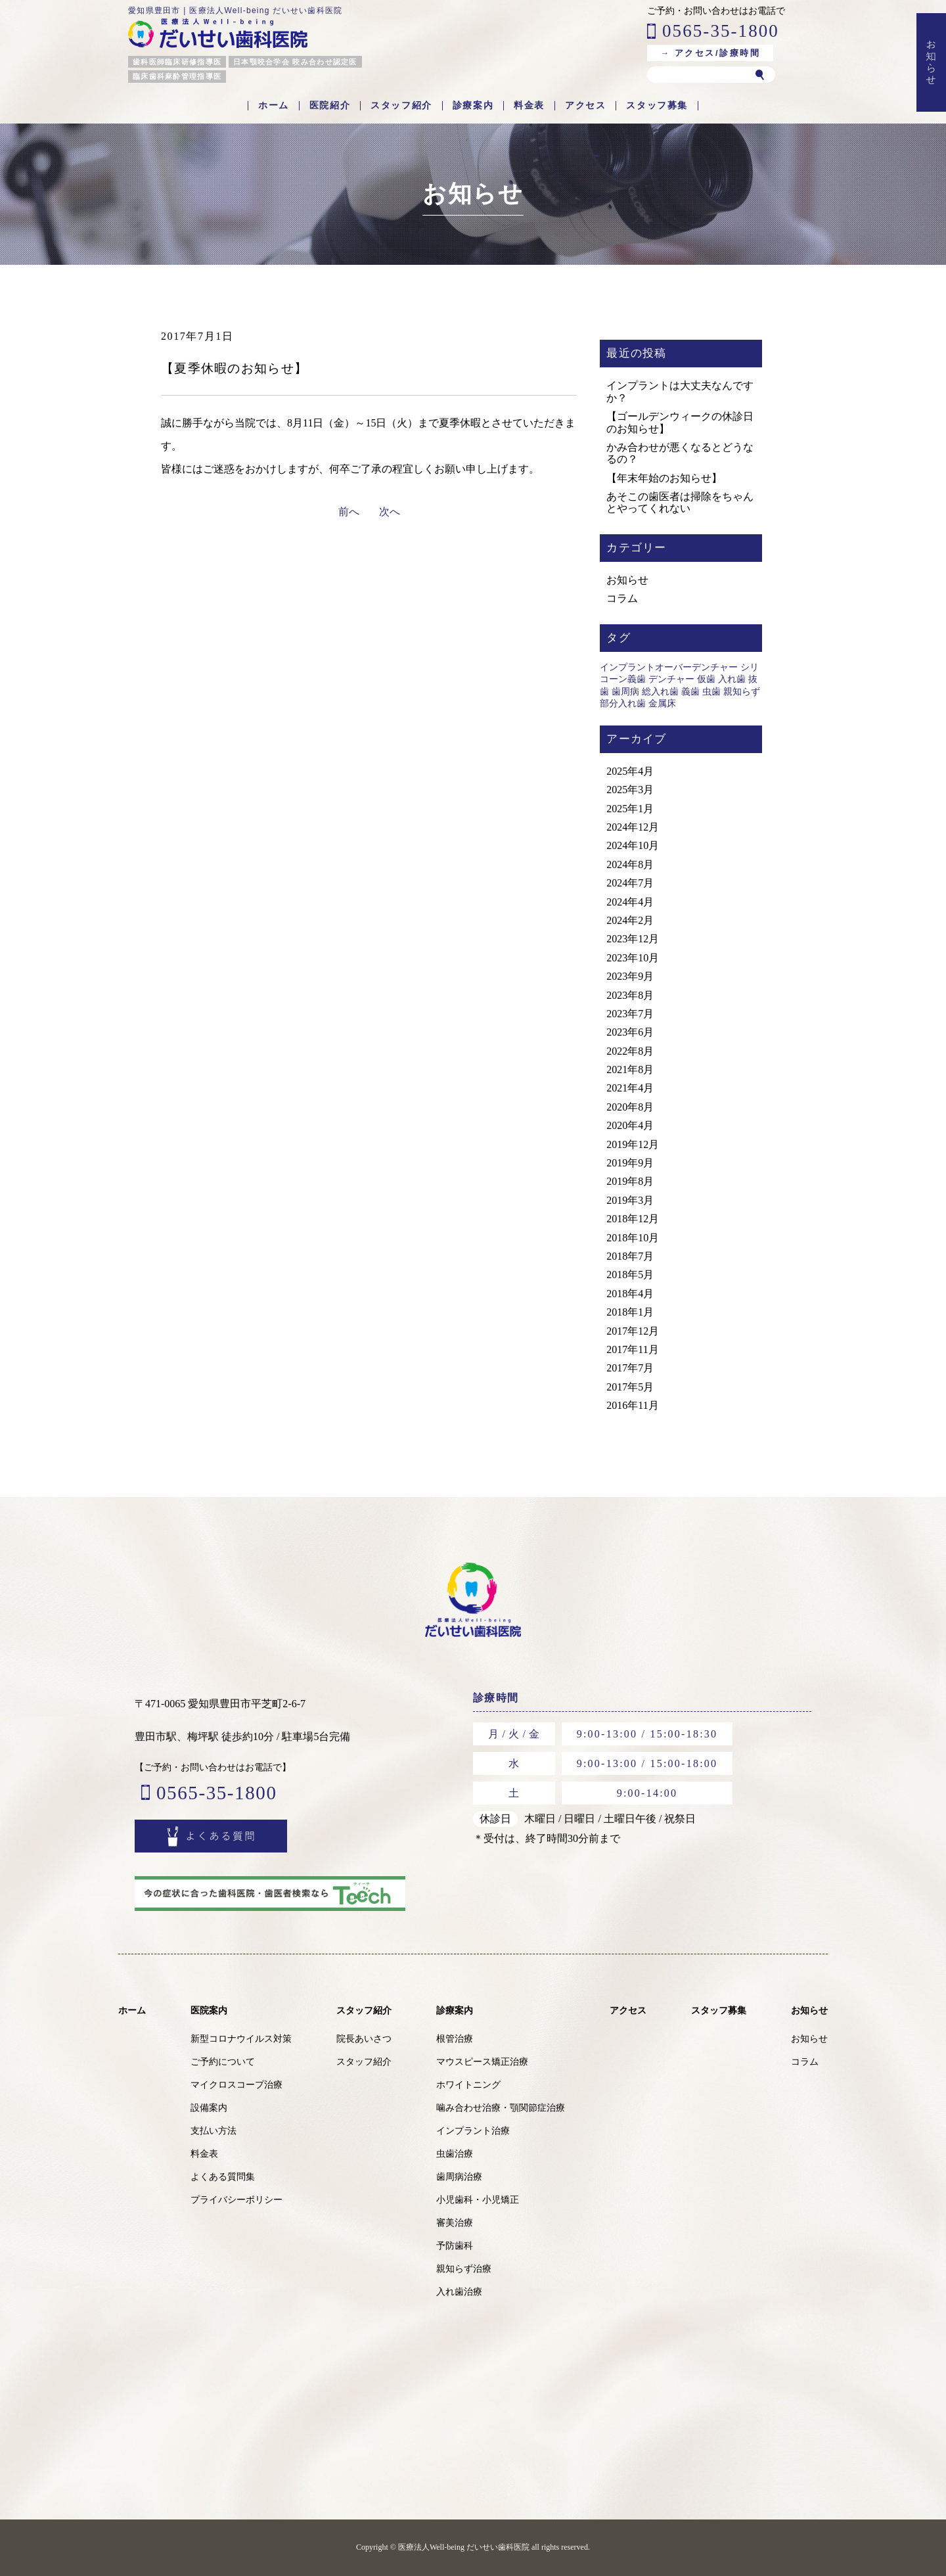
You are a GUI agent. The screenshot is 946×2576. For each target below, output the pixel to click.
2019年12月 (632, 1144)
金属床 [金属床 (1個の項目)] (662, 703)
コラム (622, 598)
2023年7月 (630, 1013)
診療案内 (473, 105)
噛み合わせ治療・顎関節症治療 (500, 2108)
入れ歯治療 (459, 2292)
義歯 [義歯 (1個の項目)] (690, 692)
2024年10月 (632, 845)
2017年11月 (632, 1349)
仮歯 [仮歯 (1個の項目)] (706, 679)
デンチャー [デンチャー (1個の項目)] (671, 679)
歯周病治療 (459, 2177)
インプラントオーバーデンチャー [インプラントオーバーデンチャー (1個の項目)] (669, 667)
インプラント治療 (473, 2131)
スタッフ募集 (657, 105)
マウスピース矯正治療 (482, 2062)
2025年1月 (630, 808)
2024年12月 (632, 827)
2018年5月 (630, 1274)
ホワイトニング (468, 2085)
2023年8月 (630, 995)
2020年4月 (630, 1125)
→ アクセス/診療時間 (710, 53)
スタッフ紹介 (401, 105)
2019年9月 (630, 1162)
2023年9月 (630, 976)
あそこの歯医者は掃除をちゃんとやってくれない (680, 502)
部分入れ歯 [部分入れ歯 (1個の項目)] (623, 703)
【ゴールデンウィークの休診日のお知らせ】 (680, 422)
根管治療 (454, 2039)
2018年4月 (630, 1293)
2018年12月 (632, 1218)
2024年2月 (630, 920)
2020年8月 (630, 1107)
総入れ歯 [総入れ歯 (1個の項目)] (660, 692)
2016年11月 (632, 1405)
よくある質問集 (223, 2177)
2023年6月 (630, 1032)
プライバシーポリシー (236, 2200)
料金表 (529, 105)
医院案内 (209, 2010)
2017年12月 (632, 1331)
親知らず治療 (463, 2269)
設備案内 (209, 2108)
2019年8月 (630, 1181)
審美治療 (454, 2223)
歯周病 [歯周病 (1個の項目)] (625, 692)
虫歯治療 (454, 2154)
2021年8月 (630, 1069)
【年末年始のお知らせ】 (664, 478)
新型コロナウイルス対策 (241, 2039)
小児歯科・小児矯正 (477, 2200)
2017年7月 (630, 1367)
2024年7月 (630, 882)
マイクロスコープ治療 (236, 2085)
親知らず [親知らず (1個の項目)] (741, 692)
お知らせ (627, 580)
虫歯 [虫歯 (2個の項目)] (711, 692)
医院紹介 (329, 105)
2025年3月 (630, 789)
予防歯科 (454, 2246)
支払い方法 (213, 2131)
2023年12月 (632, 938)
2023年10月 (632, 957)
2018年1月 (630, 1312)
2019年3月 (630, 1200)
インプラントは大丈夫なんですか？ (680, 391)
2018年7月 (630, 1256)
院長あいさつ (364, 2039)
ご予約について (223, 2062)
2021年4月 (630, 1087)
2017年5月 (630, 1386)
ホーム (273, 105)
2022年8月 (630, 1051)
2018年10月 (632, 1237)
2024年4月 (630, 902)
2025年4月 (630, 771)
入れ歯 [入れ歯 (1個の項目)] (732, 679)
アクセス (585, 105)
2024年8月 (630, 864)
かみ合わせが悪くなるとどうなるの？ (680, 453)
